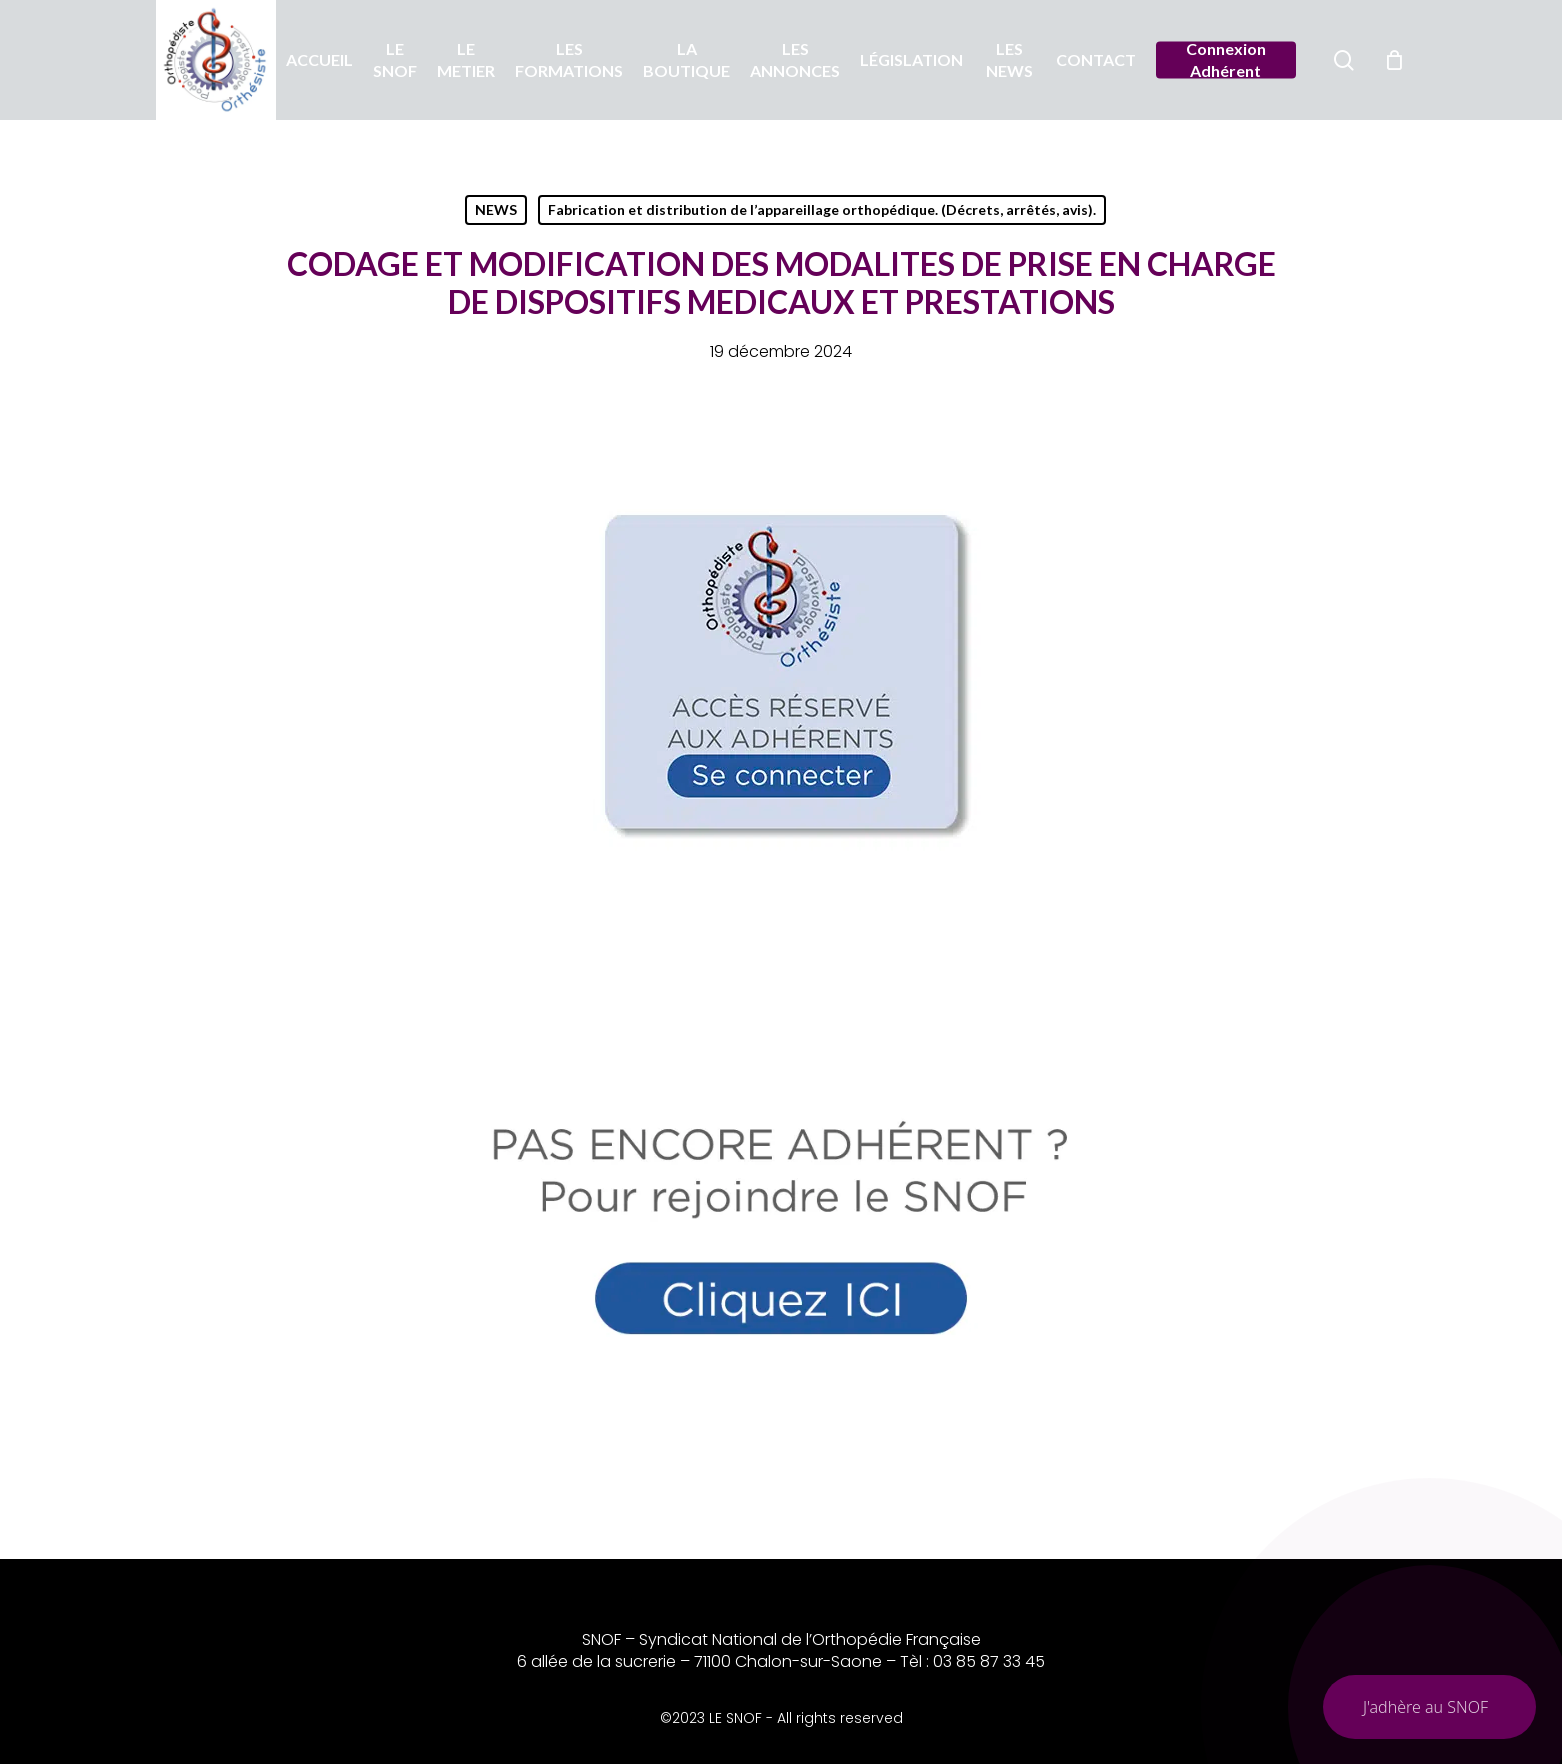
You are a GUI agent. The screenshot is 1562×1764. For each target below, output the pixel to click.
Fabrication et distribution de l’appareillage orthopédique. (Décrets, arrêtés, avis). (822, 209)
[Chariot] (1395, 60)
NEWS (496, 209)
